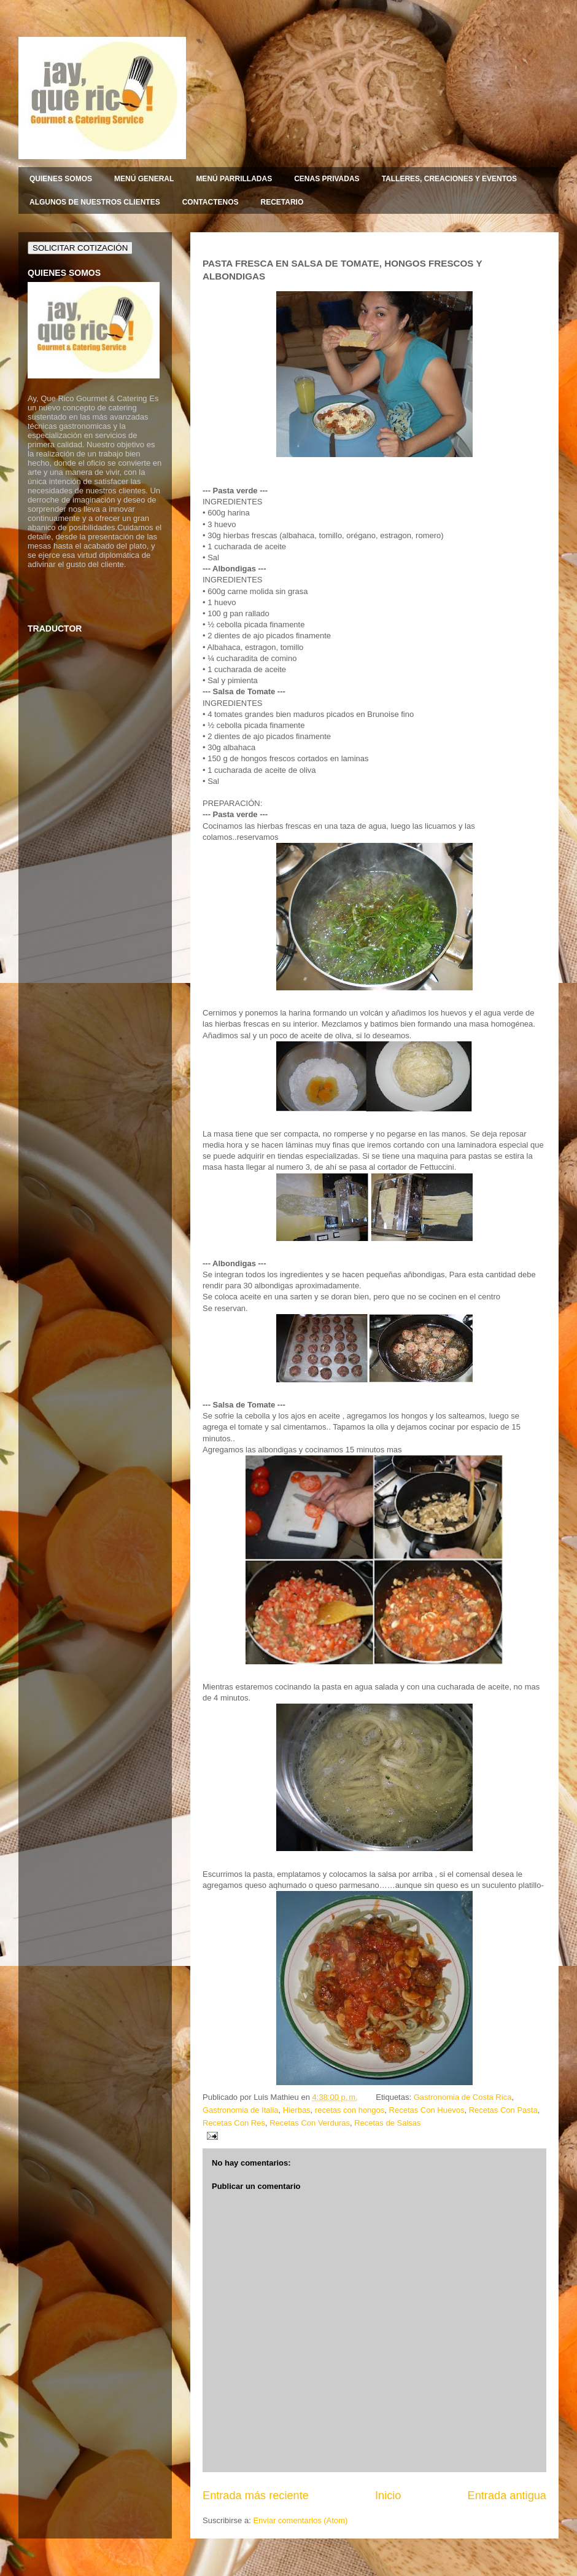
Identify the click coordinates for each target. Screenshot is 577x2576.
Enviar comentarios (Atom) (300, 2520)
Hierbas (297, 2110)
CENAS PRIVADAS (326, 178)
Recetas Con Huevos (427, 2110)
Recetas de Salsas (387, 2123)
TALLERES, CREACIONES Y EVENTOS (449, 178)
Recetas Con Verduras (309, 2123)
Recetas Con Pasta (503, 2110)
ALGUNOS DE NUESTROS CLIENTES (94, 202)
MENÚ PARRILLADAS (234, 178)
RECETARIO (281, 202)
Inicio (388, 2495)
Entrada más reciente (256, 2495)
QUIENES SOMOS (60, 178)
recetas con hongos (349, 2110)
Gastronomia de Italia (241, 2110)
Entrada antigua (507, 2495)
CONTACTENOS (210, 202)
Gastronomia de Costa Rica (463, 2097)
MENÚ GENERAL (144, 178)
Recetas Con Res (234, 2123)
